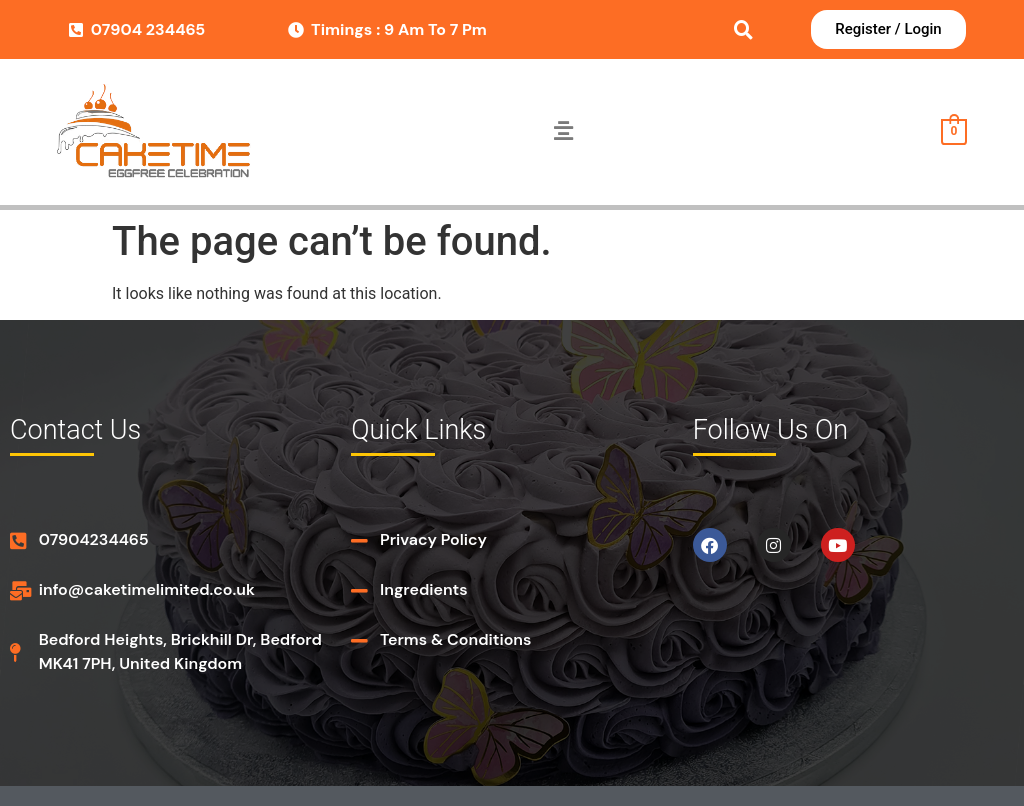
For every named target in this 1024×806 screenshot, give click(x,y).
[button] (563, 132)
